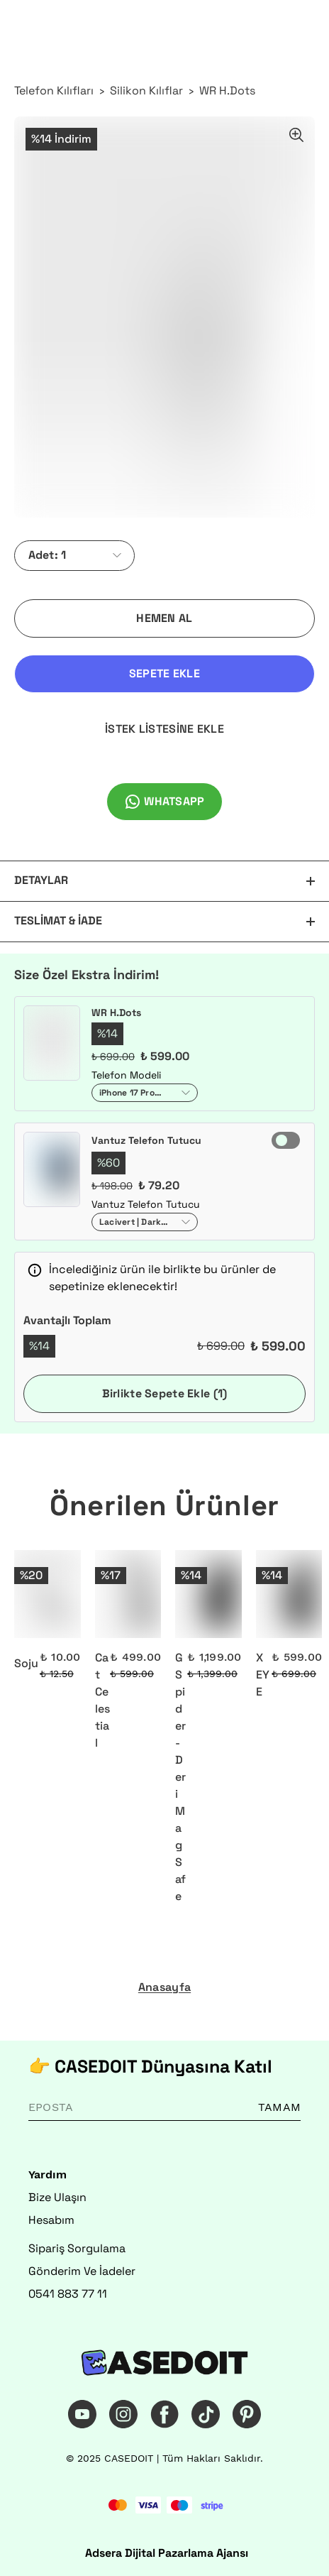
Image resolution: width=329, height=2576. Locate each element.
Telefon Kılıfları (54, 90)
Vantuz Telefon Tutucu (146, 1140)
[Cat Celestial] (128, 1594)
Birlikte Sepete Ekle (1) (165, 1393)
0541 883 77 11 (67, 2293)
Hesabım (51, 2219)
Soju (26, 1663)
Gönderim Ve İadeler (81, 2271)
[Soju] (47, 1594)
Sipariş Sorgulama (77, 2248)
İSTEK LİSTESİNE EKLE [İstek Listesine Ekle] (164, 728)
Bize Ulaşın (57, 2197)
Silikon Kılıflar (146, 90)
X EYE (262, 1674)
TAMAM (279, 2107)
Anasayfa (164, 1987)
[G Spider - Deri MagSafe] (208, 1594)
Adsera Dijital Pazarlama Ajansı (166, 2552)
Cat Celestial (102, 1700)
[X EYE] (289, 1594)
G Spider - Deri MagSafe (180, 1777)
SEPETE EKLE (164, 673)
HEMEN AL (164, 618)
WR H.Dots (227, 90)
